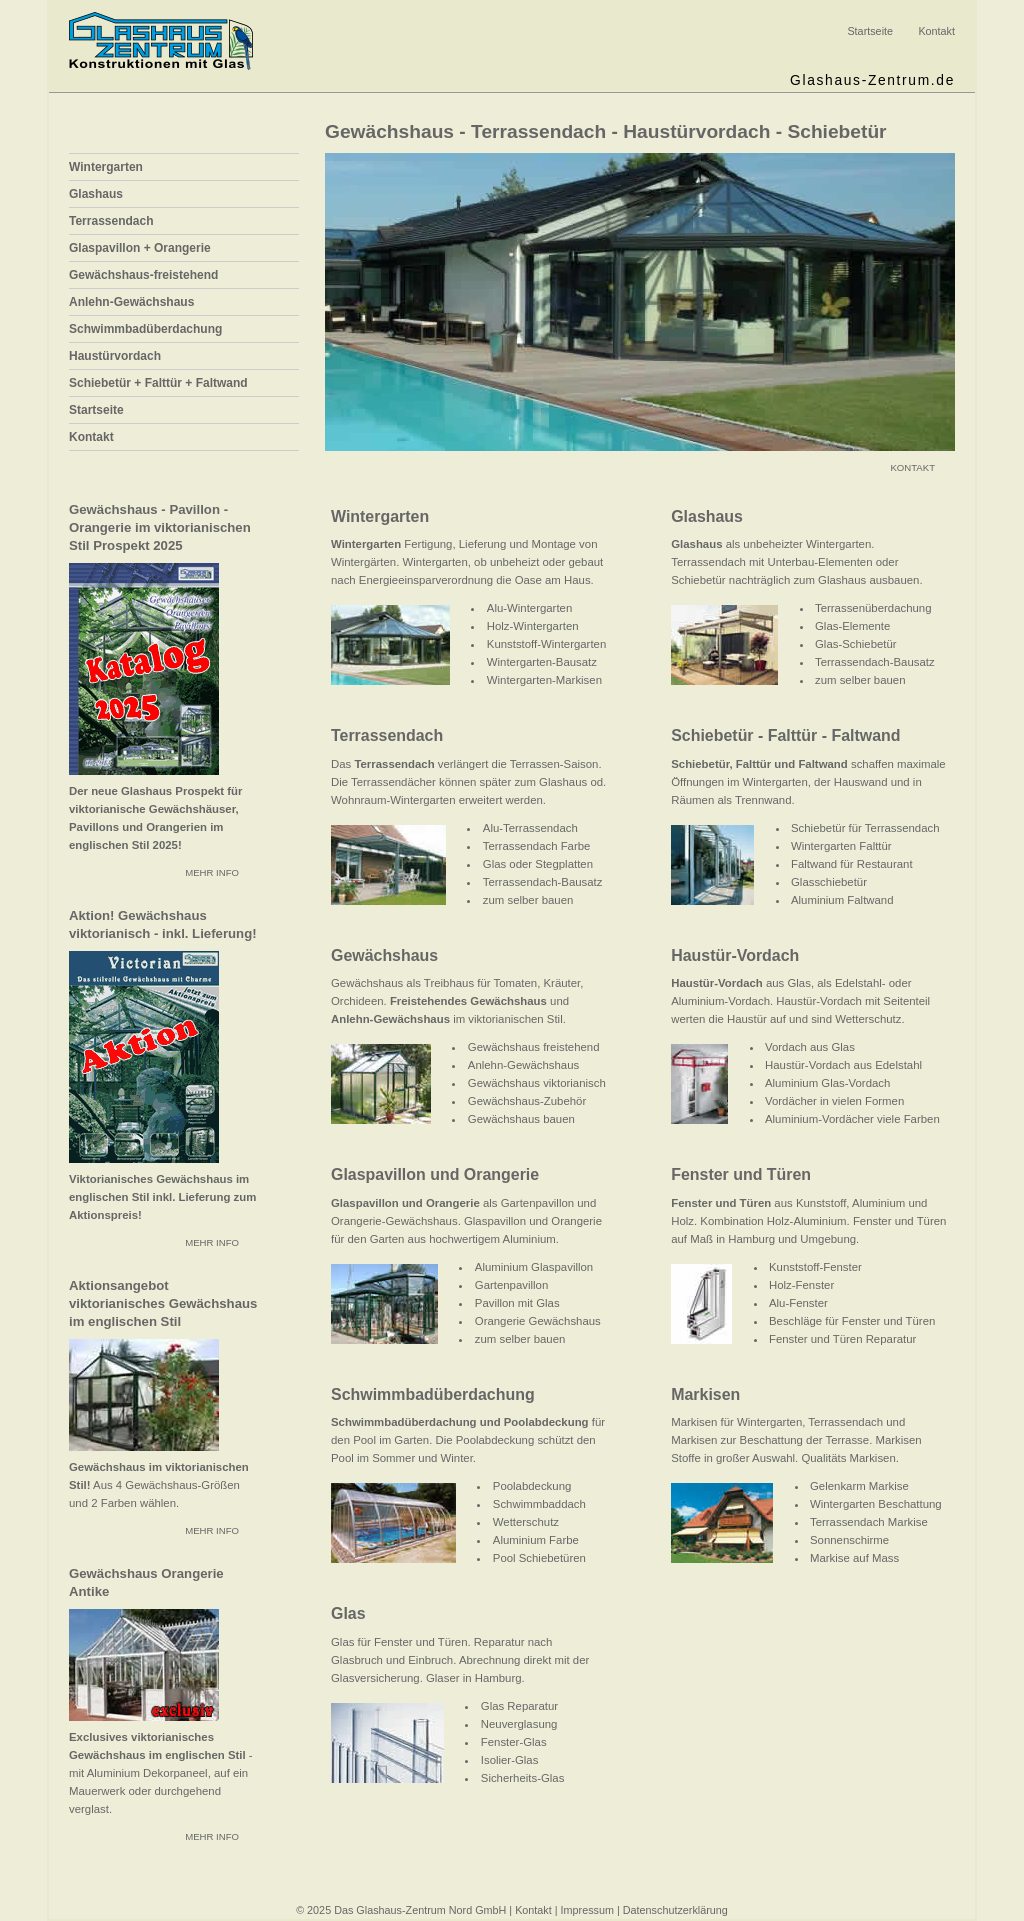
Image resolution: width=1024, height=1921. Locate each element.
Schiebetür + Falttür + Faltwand (158, 383)
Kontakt (936, 31)
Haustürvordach (115, 356)
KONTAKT (912, 467)
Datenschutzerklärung (675, 1910)
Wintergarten (106, 167)
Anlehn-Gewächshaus (131, 302)
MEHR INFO (212, 872)
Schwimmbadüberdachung (145, 329)
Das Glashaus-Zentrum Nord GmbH (420, 1910)
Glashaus (96, 194)
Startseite (870, 31)
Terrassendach (111, 221)
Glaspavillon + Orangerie (140, 248)
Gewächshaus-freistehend (143, 275)
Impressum (587, 1910)
